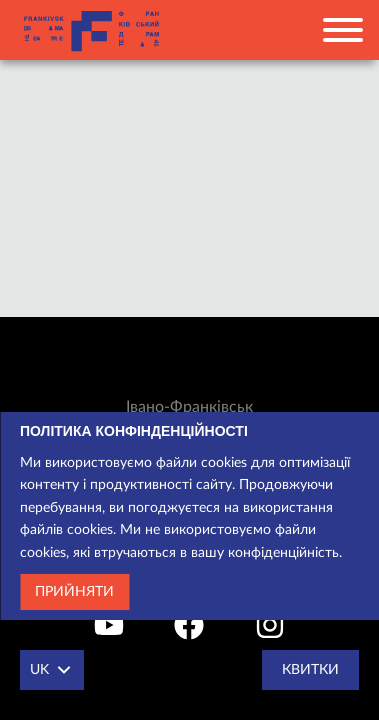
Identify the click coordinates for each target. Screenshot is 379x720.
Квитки (310, 670)
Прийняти (74, 592)
